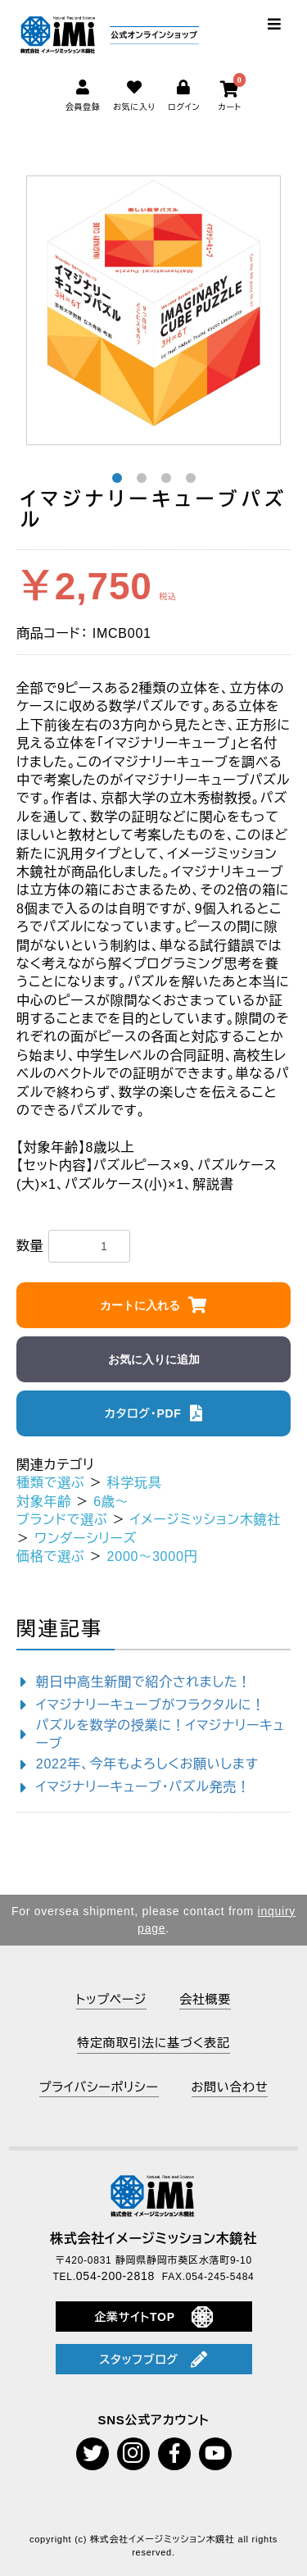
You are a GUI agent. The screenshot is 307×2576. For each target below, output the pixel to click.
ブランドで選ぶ (62, 1520)
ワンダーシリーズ (85, 1538)
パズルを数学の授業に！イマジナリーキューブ (160, 1734)
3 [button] (166, 478)
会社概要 (205, 1999)
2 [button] (141, 478)
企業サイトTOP (153, 2317)
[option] (154, 303)
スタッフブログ (153, 2359)
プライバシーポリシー (99, 2087)
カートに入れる (140, 1305)
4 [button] (191, 478)
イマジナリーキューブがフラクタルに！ (150, 1705)
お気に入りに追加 (154, 1359)
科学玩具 (134, 1483)
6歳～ (111, 1502)
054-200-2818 (115, 2275)
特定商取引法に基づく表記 (153, 2043)
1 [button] (117, 478)
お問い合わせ (230, 2087)
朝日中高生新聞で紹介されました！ (143, 1682)
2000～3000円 (152, 1556)
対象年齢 (43, 1502)
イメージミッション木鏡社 (206, 1520)
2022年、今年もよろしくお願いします (147, 1764)
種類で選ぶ (50, 1483)
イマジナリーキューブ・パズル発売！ (143, 1787)
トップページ (111, 1999)
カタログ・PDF (143, 1413)
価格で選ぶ (50, 1556)
